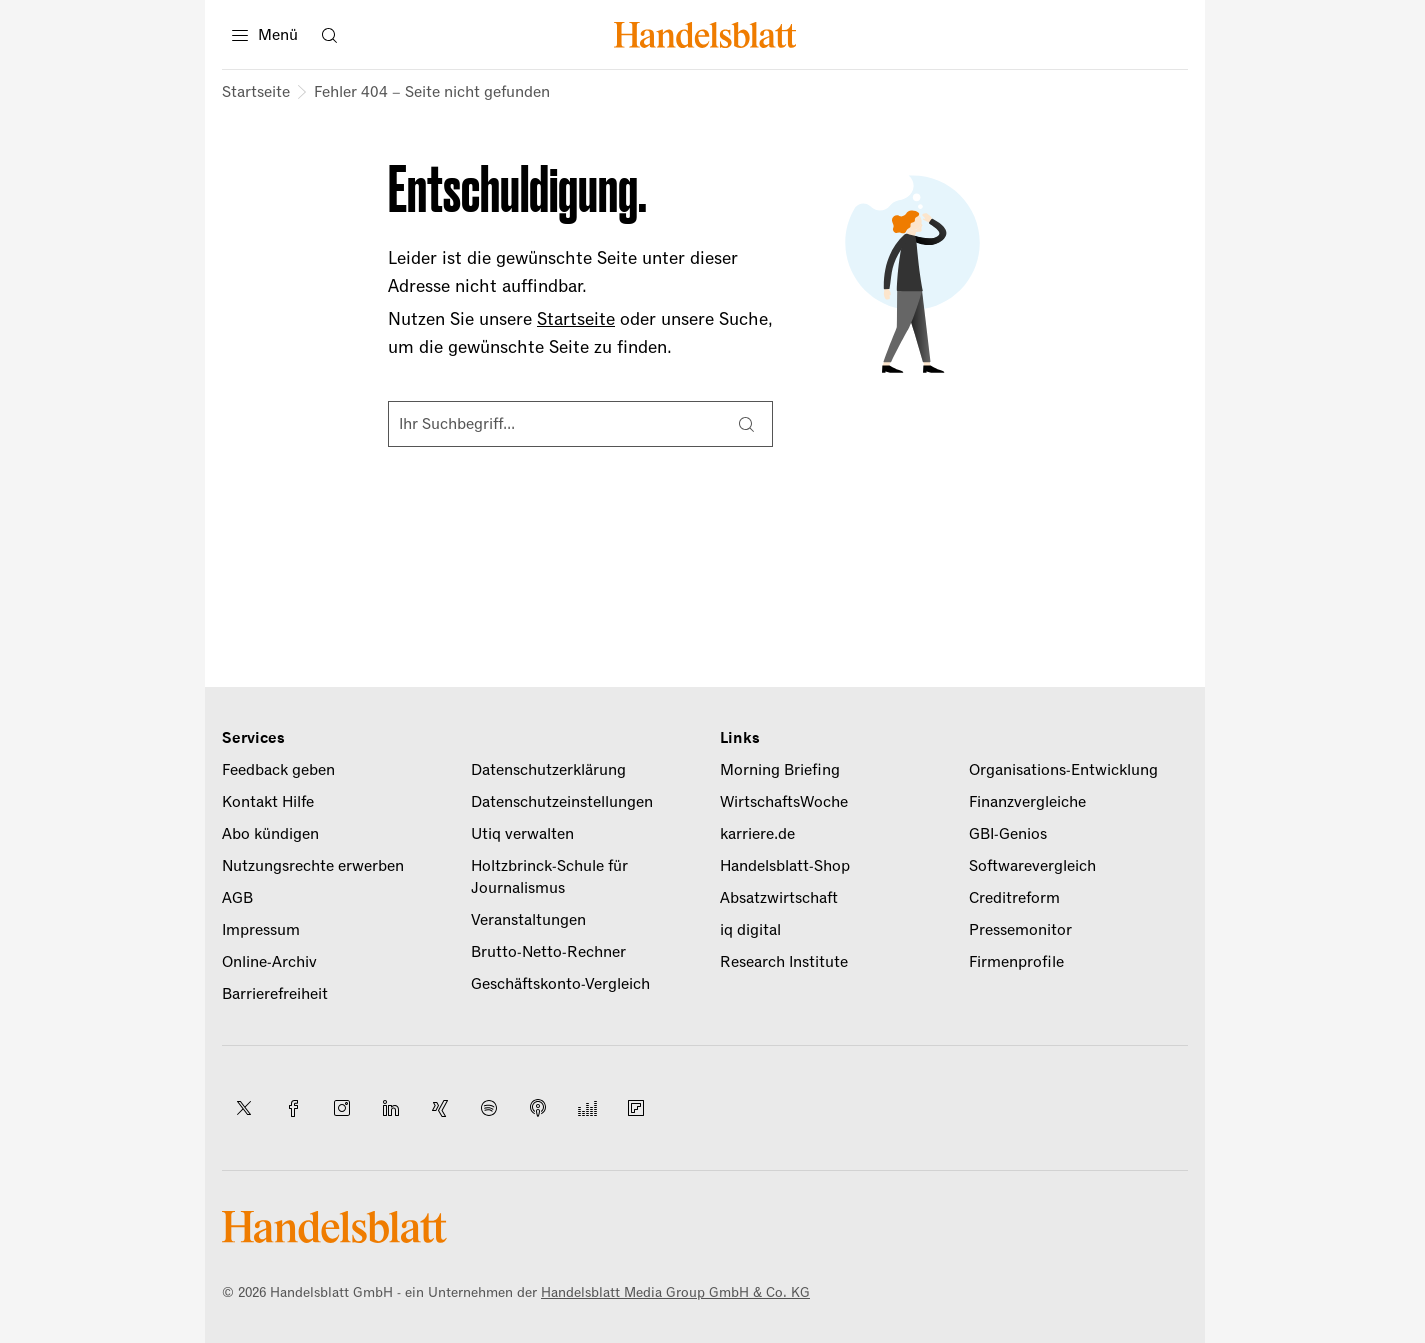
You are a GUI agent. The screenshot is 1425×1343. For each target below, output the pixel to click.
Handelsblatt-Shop (785, 866)
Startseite (256, 92)
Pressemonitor (1020, 930)
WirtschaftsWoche (784, 802)
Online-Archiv (269, 962)
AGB (237, 898)
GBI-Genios (1008, 834)
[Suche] (746, 424)
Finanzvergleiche (1027, 802)
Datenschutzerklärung (548, 770)
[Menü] (265, 35)
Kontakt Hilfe (268, 802)
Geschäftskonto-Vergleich (560, 984)
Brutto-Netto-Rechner (548, 952)
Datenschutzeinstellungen (562, 802)
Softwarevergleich (1032, 866)
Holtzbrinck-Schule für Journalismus (549, 877)
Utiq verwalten (522, 834)
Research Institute (784, 962)
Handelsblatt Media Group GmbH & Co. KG (675, 1292)
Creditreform (1014, 898)
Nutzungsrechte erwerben (313, 866)
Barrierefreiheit (275, 994)
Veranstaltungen (528, 920)
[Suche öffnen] (329, 35)
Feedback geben (278, 770)
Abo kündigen (270, 834)
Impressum (261, 930)
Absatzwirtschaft (779, 898)
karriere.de (757, 834)
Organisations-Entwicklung (1063, 770)
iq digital (750, 930)
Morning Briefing (780, 770)
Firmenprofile (1016, 962)
